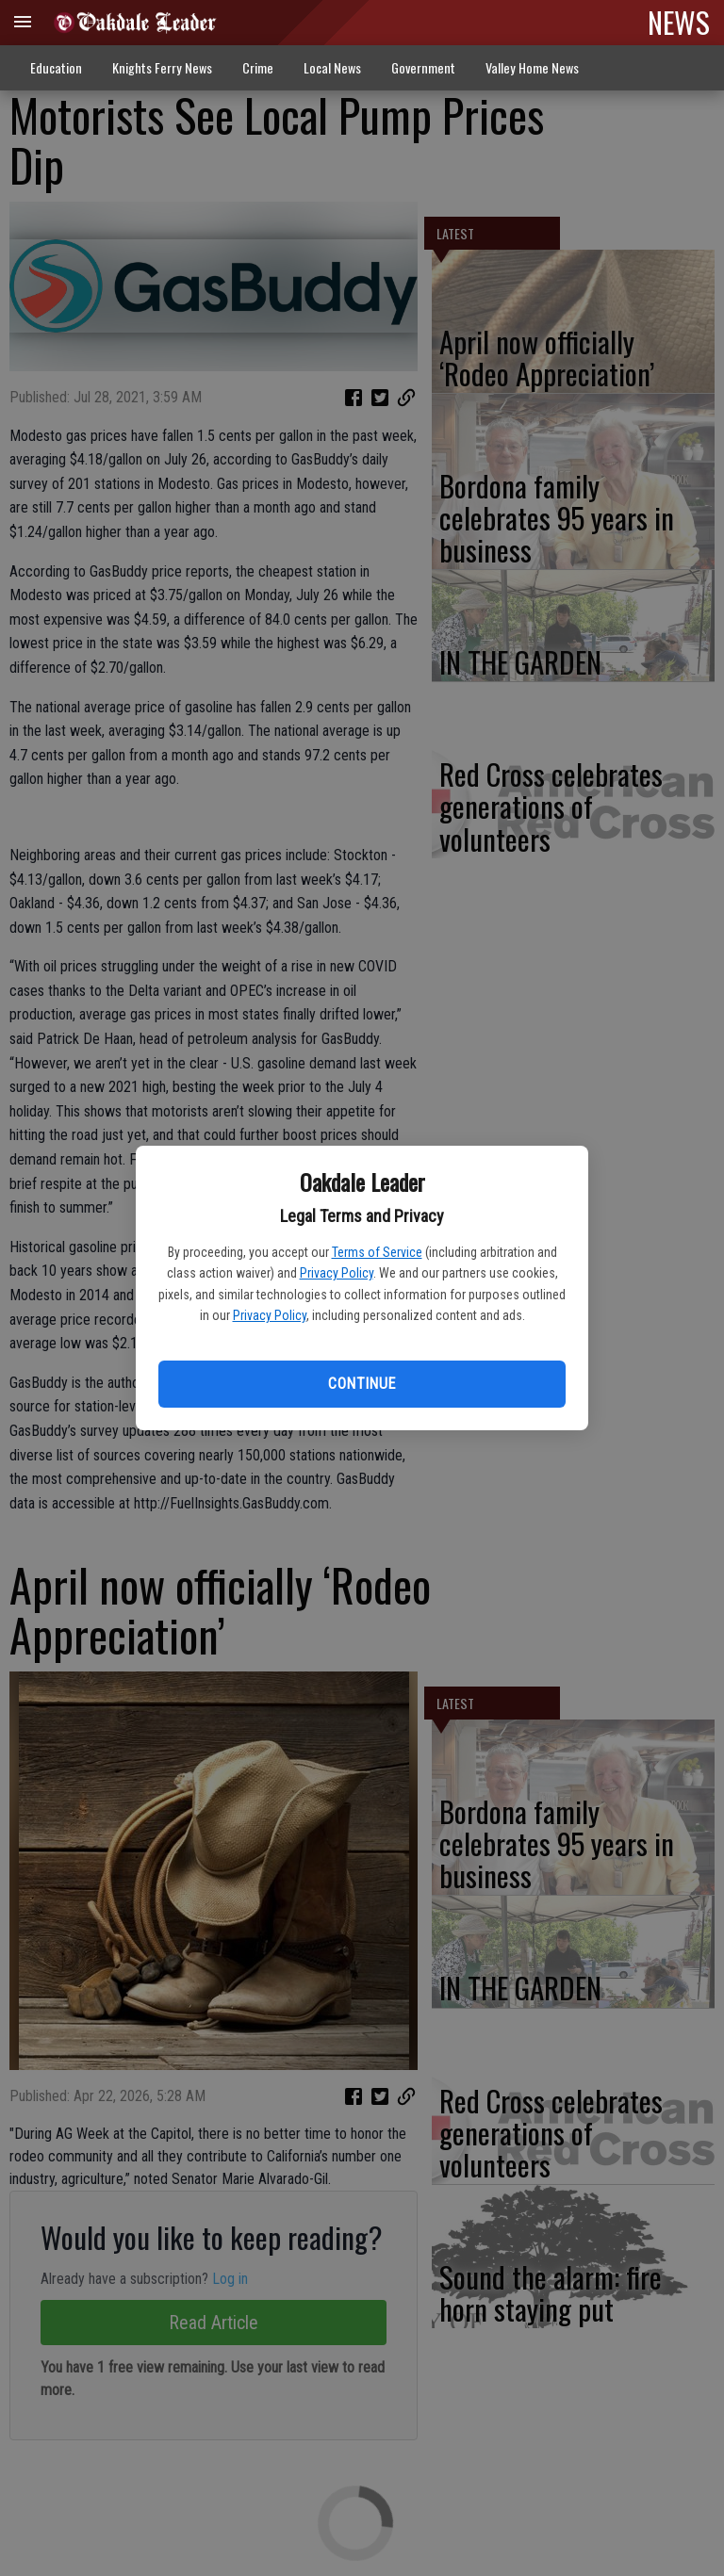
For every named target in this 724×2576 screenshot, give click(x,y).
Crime (257, 67)
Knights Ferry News (162, 67)
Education (56, 67)
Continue (361, 1384)
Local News (332, 67)
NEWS (679, 21)
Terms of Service (377, 1252)
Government (423, 67)
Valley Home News (532, 67)
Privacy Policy (336, 1272)
